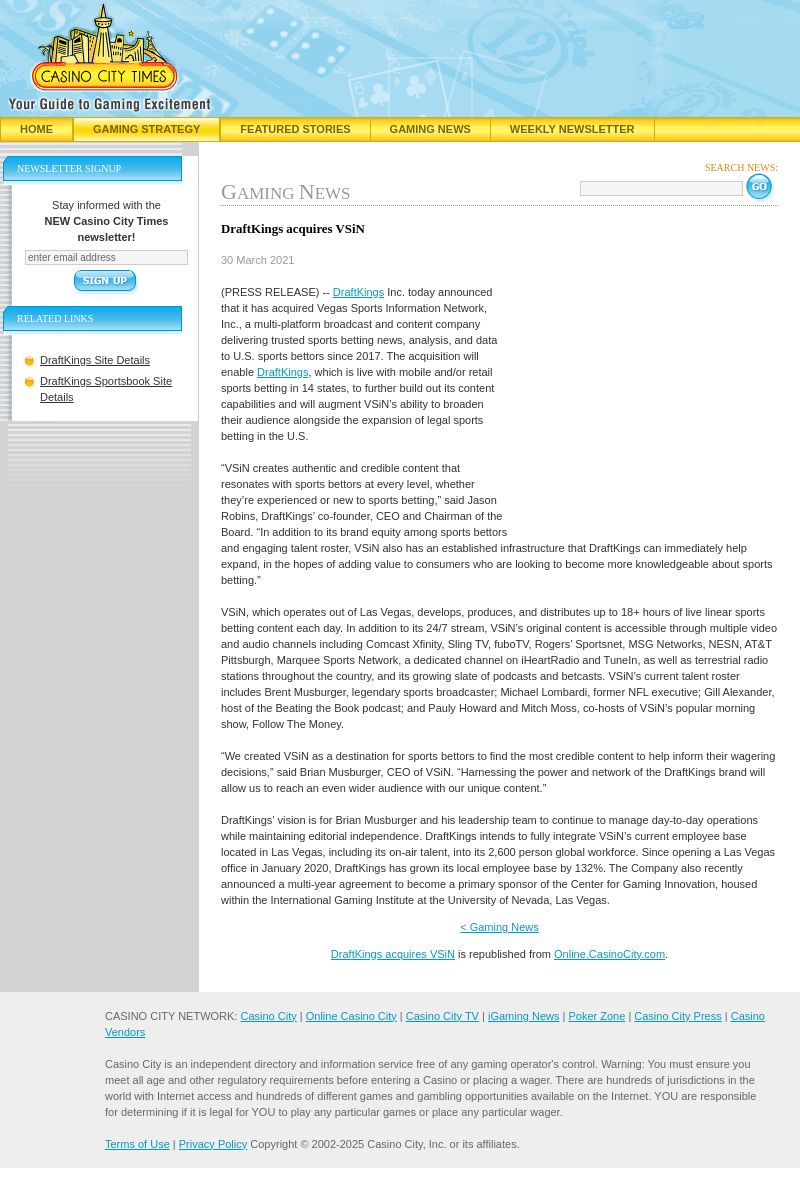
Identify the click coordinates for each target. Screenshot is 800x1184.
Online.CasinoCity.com (609, 954)
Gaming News (430, 129)
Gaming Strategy (146, 129)
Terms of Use (137, 1144)
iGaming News (524, 1016)
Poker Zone (596, 1016)
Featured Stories (295, 129)
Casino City (268, 1016)
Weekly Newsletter (572, 129)
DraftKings (358, 292)
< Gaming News (499, 927)
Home (36, 129)
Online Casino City (351, 1016)
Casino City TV (442, 1016)
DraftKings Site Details (95, 360)
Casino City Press (677, 1016)
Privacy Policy (213, 1144)
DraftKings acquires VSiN (393, 954)
